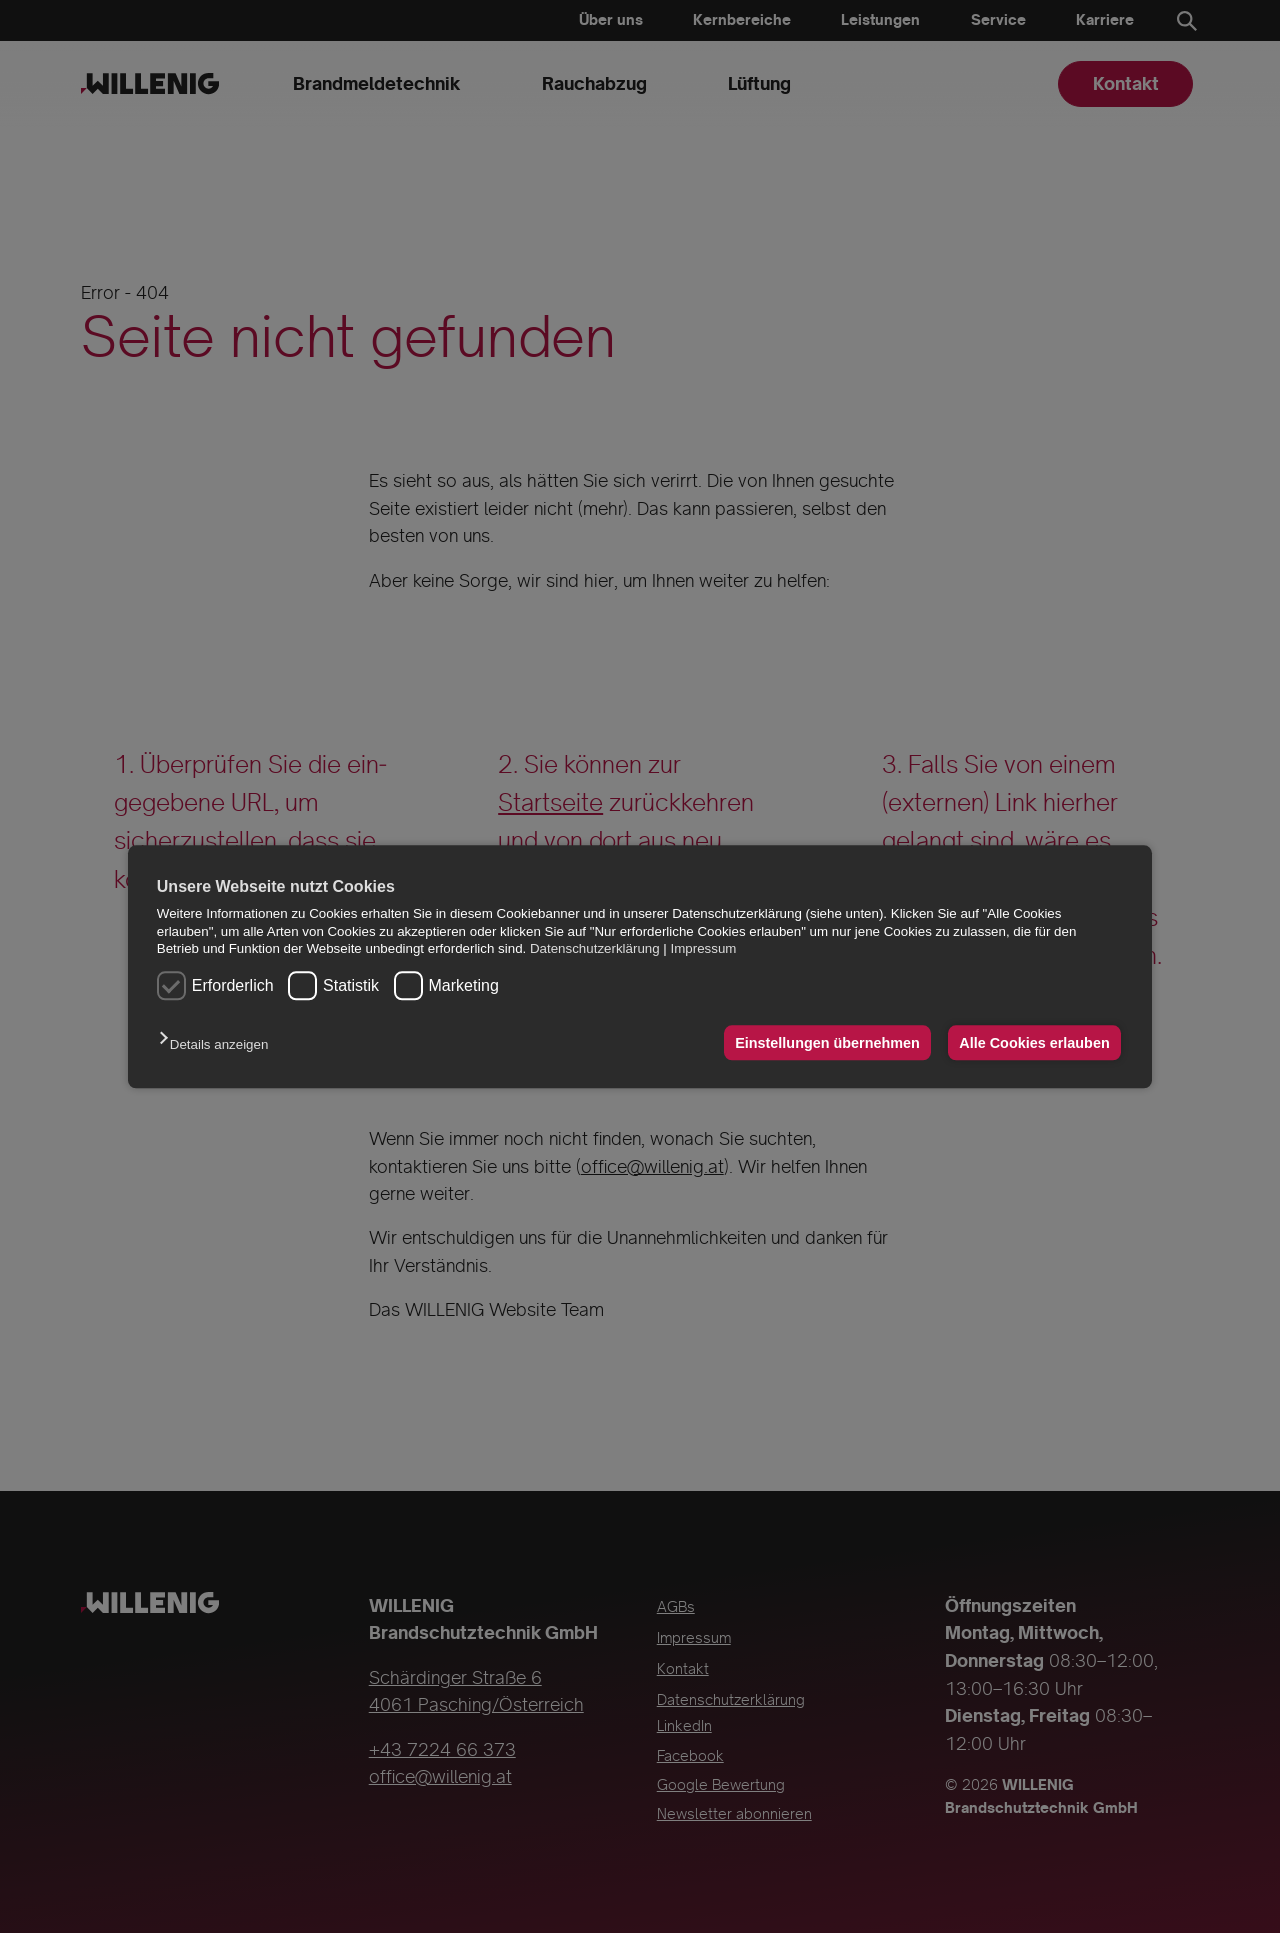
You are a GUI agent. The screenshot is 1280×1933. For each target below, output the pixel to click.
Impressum (704, 948)
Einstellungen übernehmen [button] (827, 1043)
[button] (218, 1045)
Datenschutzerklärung (595, 948)
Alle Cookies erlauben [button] (1034, 1043)
